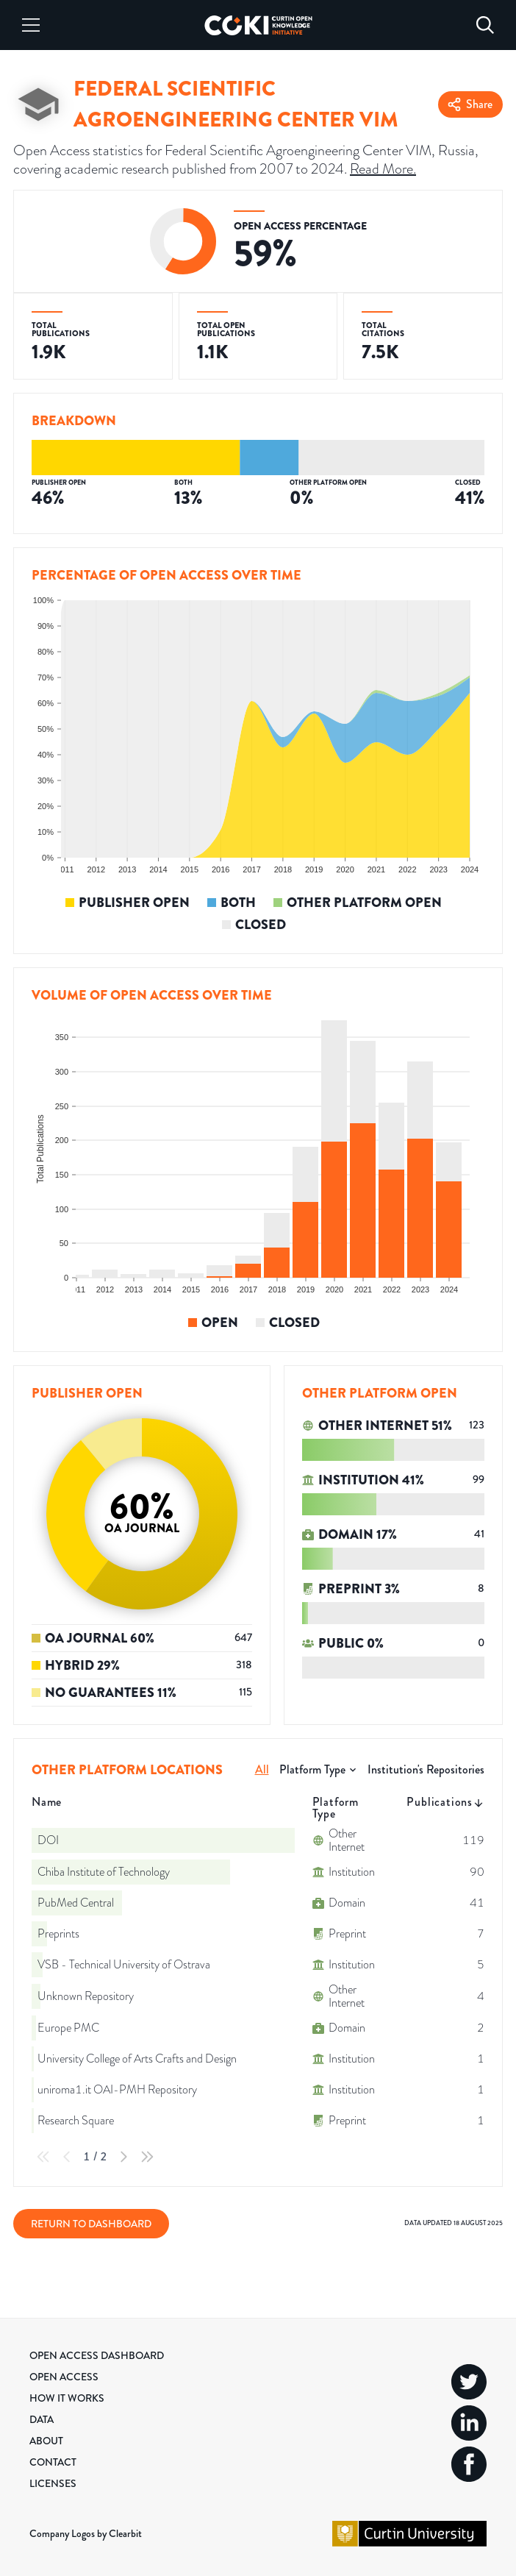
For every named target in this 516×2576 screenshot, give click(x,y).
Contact (52, 2462)
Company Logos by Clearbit (85, 2533)
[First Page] (43, 2156)
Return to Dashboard (91, 2223)
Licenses (52, 2483)
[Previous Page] (67, 2156)
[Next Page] (123, 2156)
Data (41, 2419)
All (262, 1769)
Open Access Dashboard (96, 2355)
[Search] (485, 25)
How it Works (66, 2398)
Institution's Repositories (426, 1769)
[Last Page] (147, 2156)
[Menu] (31, 25)
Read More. (383, 168)
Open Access (63, 2376)
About (46, 2440)
